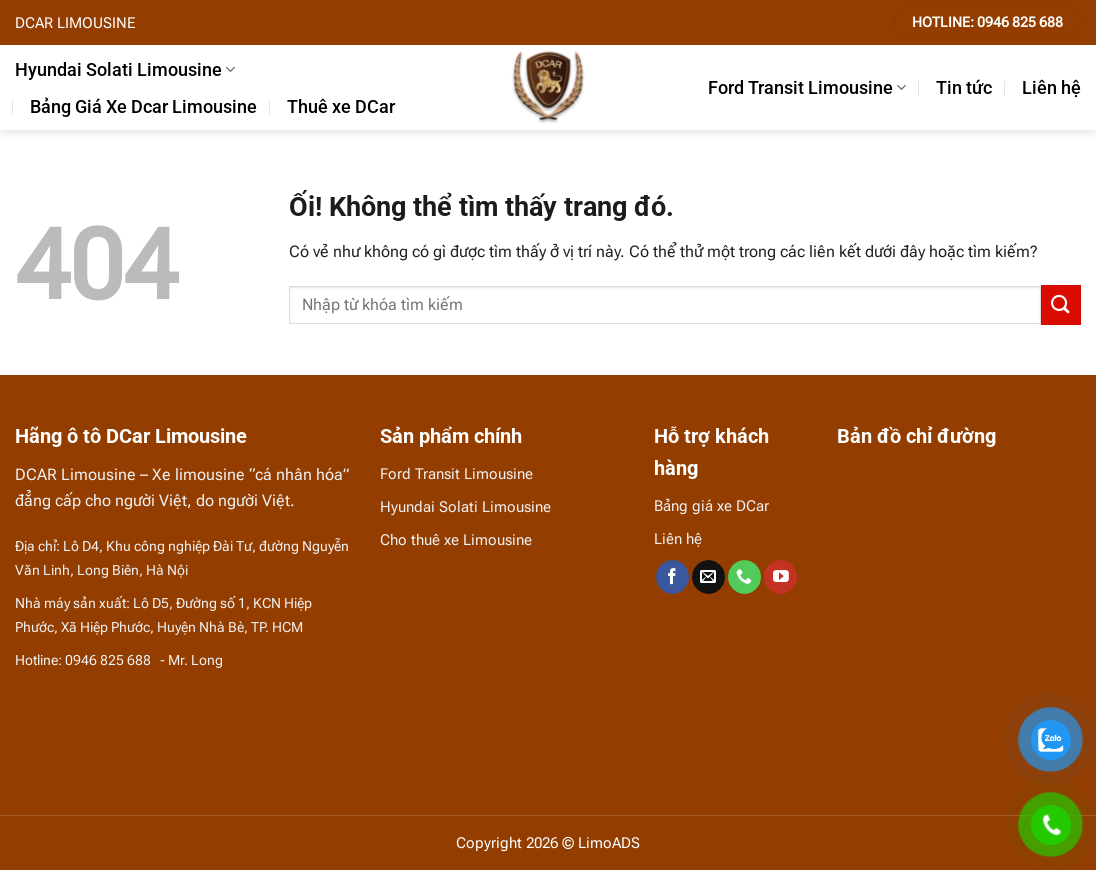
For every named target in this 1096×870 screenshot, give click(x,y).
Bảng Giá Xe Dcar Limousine (143, 107)
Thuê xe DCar (341, 107)
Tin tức (964, 88)
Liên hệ (1051, 88)
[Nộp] (1061, 304)
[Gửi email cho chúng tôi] (708, 577)
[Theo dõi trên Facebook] (672, 577)
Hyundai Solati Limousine (125, 70)
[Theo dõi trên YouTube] (780, 577)
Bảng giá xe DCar (711, 506)
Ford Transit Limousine (807, 88)
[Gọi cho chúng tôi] (744, 577)
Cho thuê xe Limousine (456, 540)
